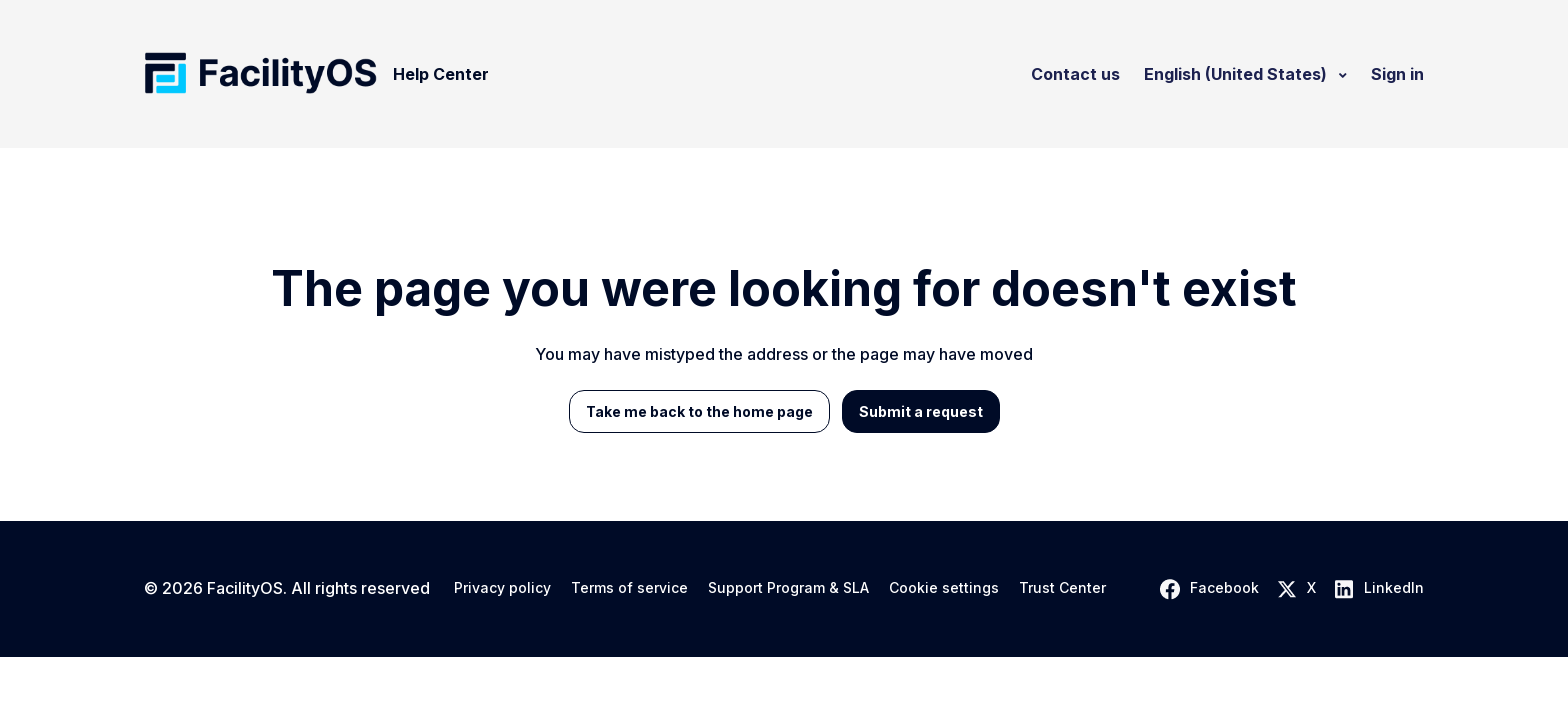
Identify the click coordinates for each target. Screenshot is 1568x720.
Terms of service (629, 588)
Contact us (1075, 74)
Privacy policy (502, 588)
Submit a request (921, 411)
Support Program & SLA (788, 588)
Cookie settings (944, 588)
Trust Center (1062, 588)
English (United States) (1237, 74)
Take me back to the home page (699, 411)
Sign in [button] (1397, 74)
